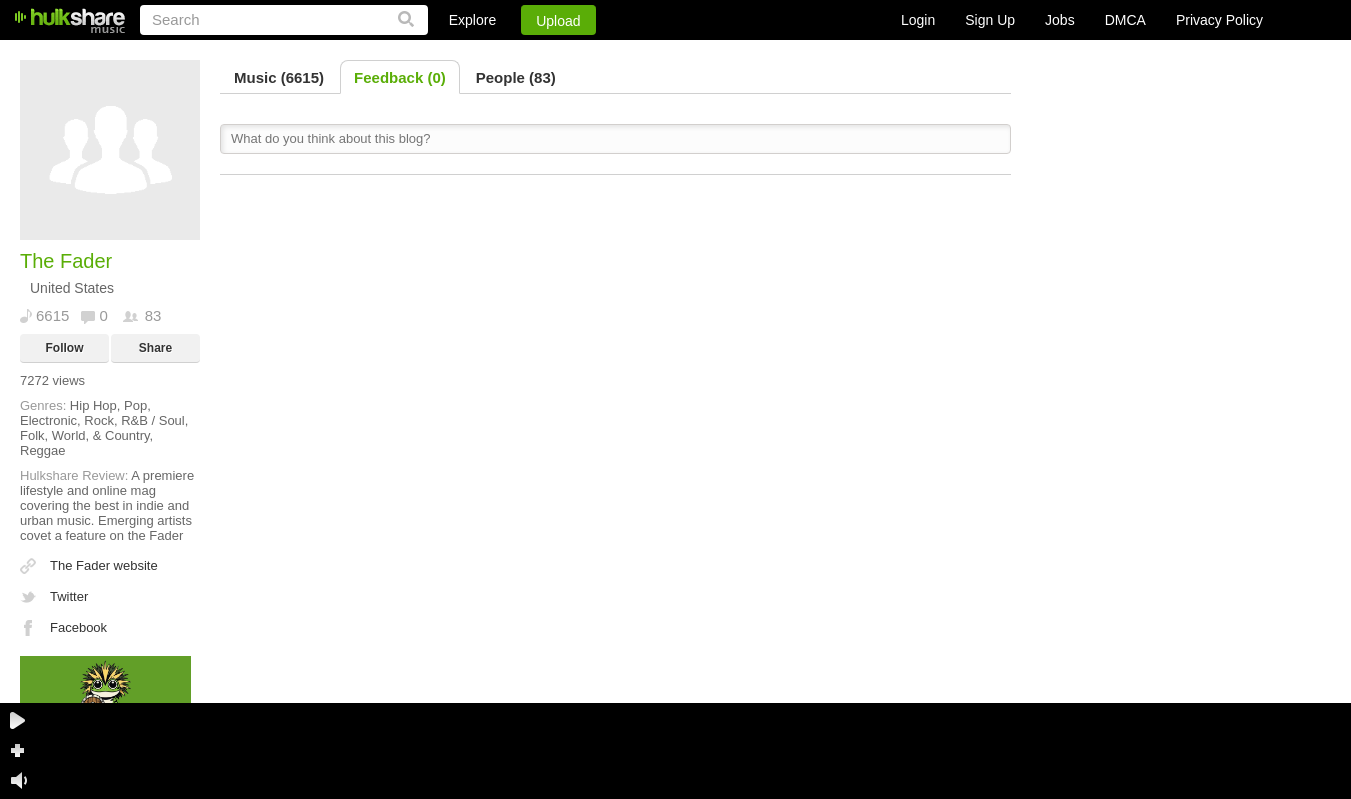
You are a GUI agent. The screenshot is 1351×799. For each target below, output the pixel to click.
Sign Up (990, 20)
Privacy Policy (1219, 20)
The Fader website (104, 565)
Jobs (1060, 20)
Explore (472, 20)
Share (155, 348)
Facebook (78, 627)
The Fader (66, 261)
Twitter (69, 596)
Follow (65, 348)
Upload (558, 21)
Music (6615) (279, 77)
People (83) (516, 77)
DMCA (1125, 20)
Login (918, 20)
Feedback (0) (400, 77)
